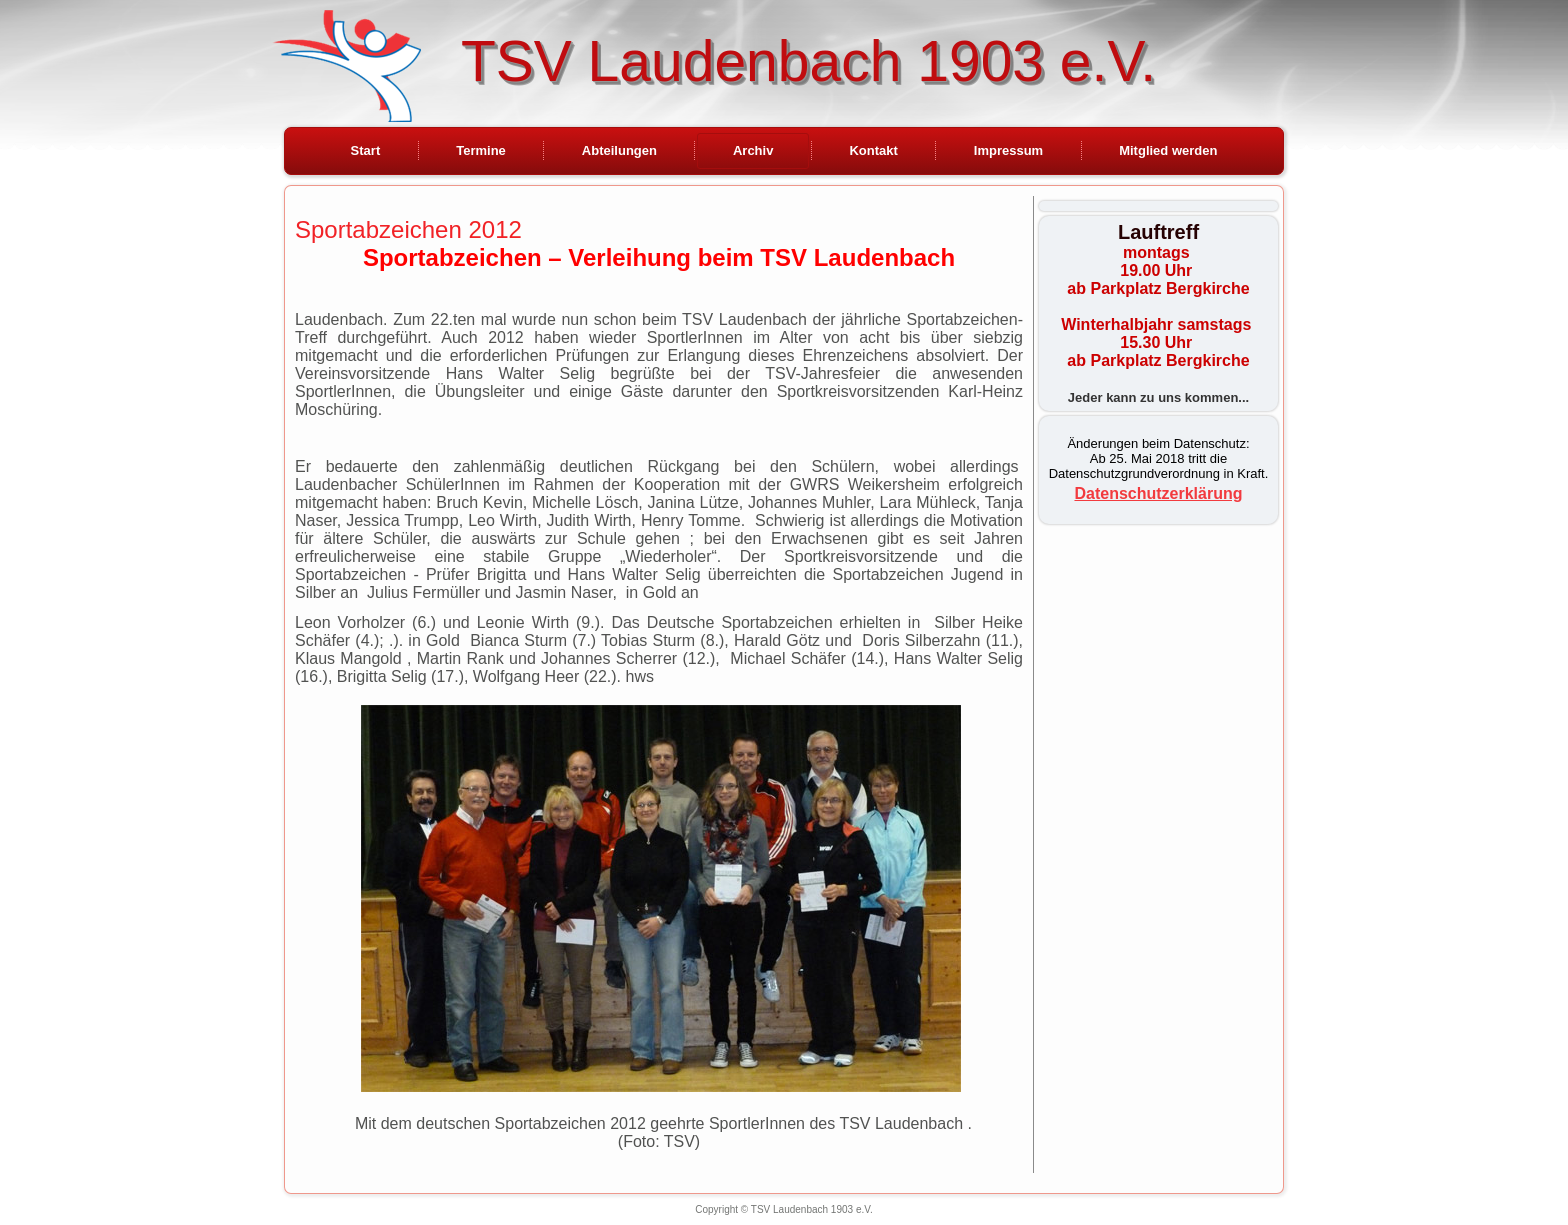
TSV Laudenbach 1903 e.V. (808, 61)
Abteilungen (619, 150)
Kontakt (873, 150)
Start (366, 150)
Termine (481, 150)
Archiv (753, 150)
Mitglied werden (1168, 150)
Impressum (1008, 150)
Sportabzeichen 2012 (408, 229)
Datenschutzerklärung (1158, 493)
